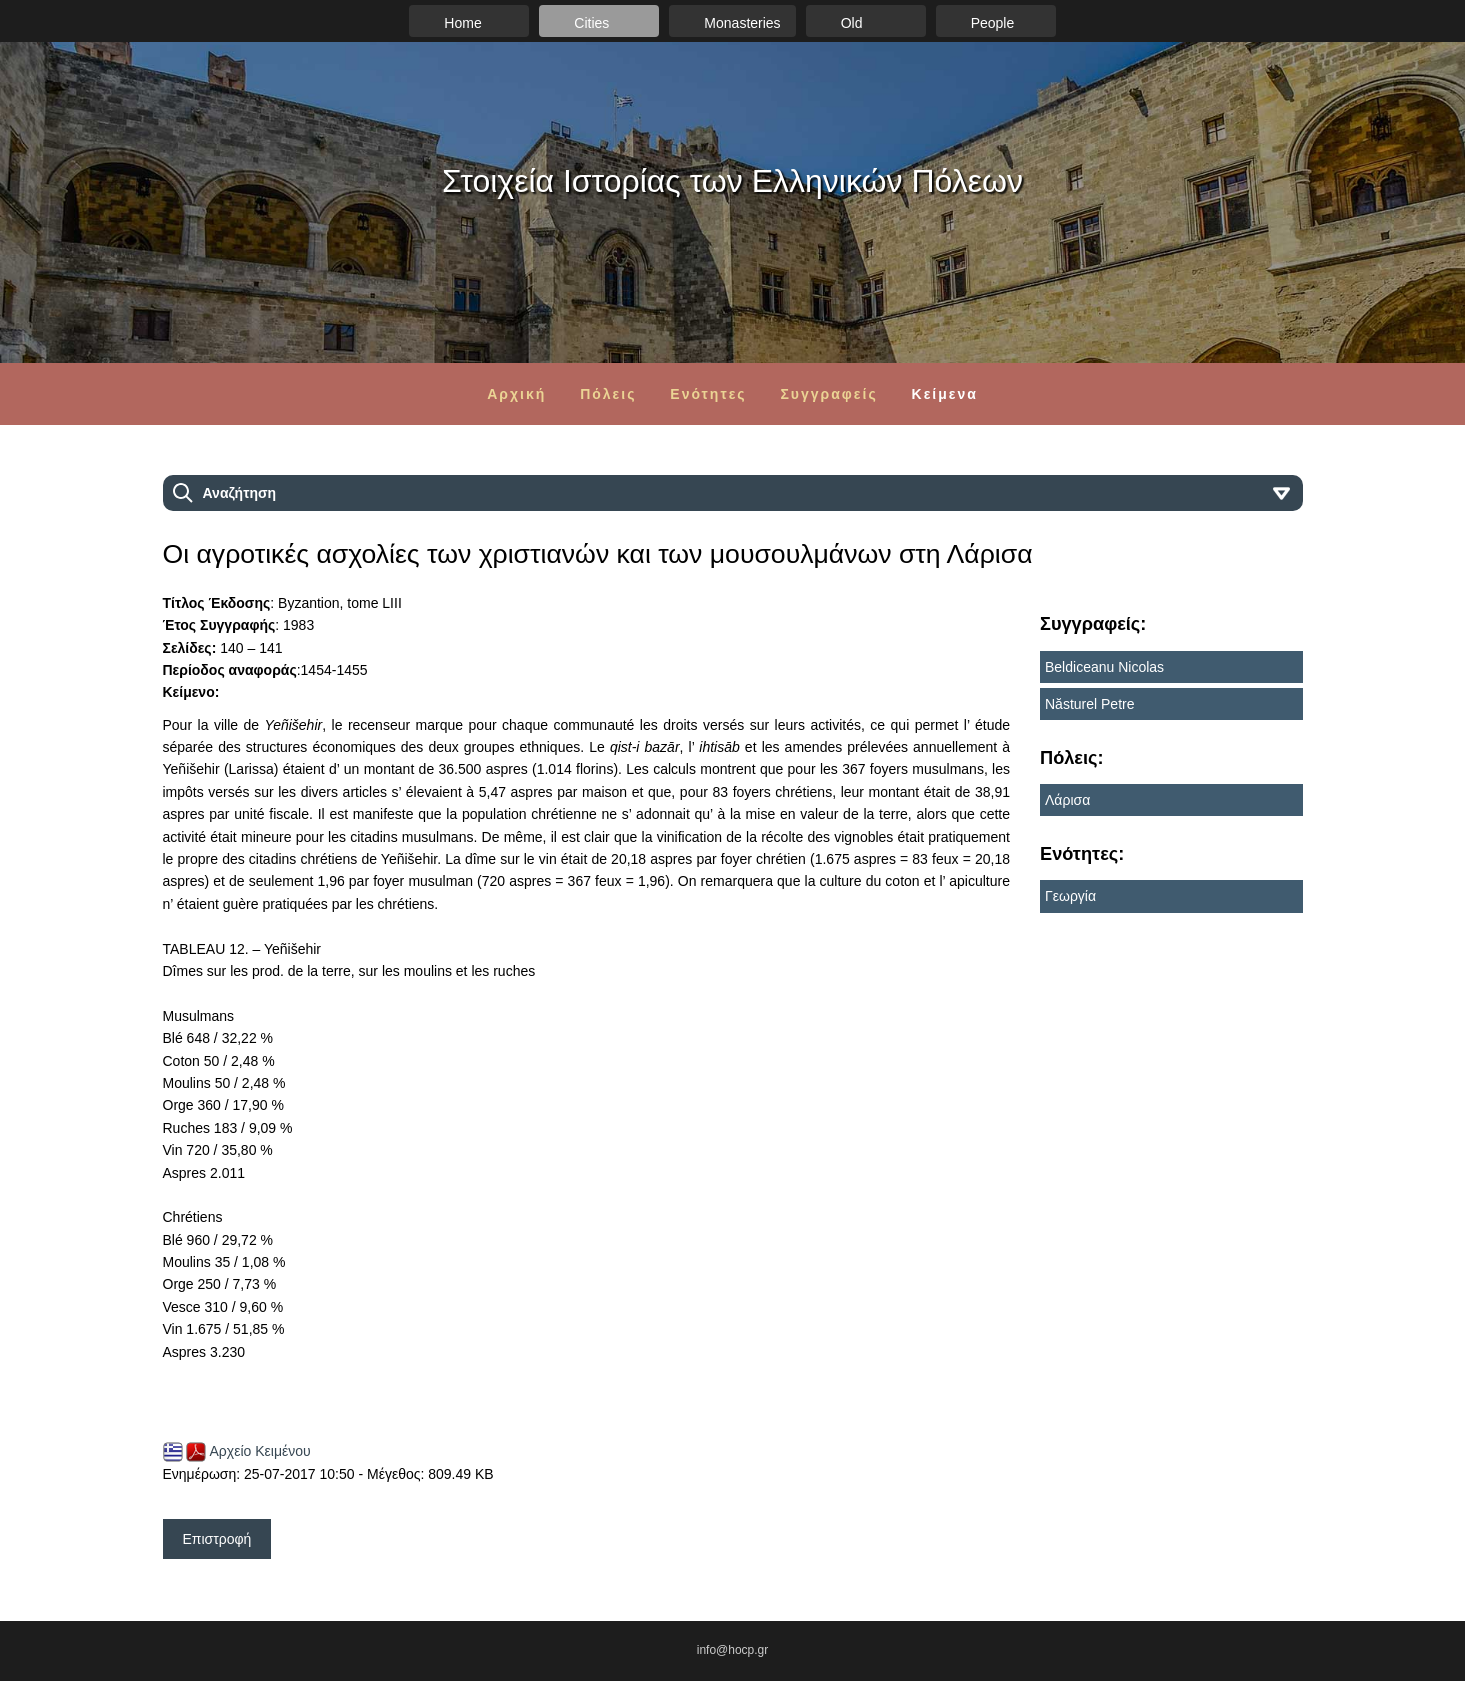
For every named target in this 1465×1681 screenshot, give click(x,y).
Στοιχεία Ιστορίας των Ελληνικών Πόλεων (732, 181)
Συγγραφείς (828, 394)
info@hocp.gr (733, 1650)
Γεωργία (1070, 896)
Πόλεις (608, 394)
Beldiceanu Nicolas (1104, 667)
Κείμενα (945, 394)
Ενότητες (708, 394)
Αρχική (516, 394)
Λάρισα (1067, 800)
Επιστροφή (217, 1539)
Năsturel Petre (1089, 704)
